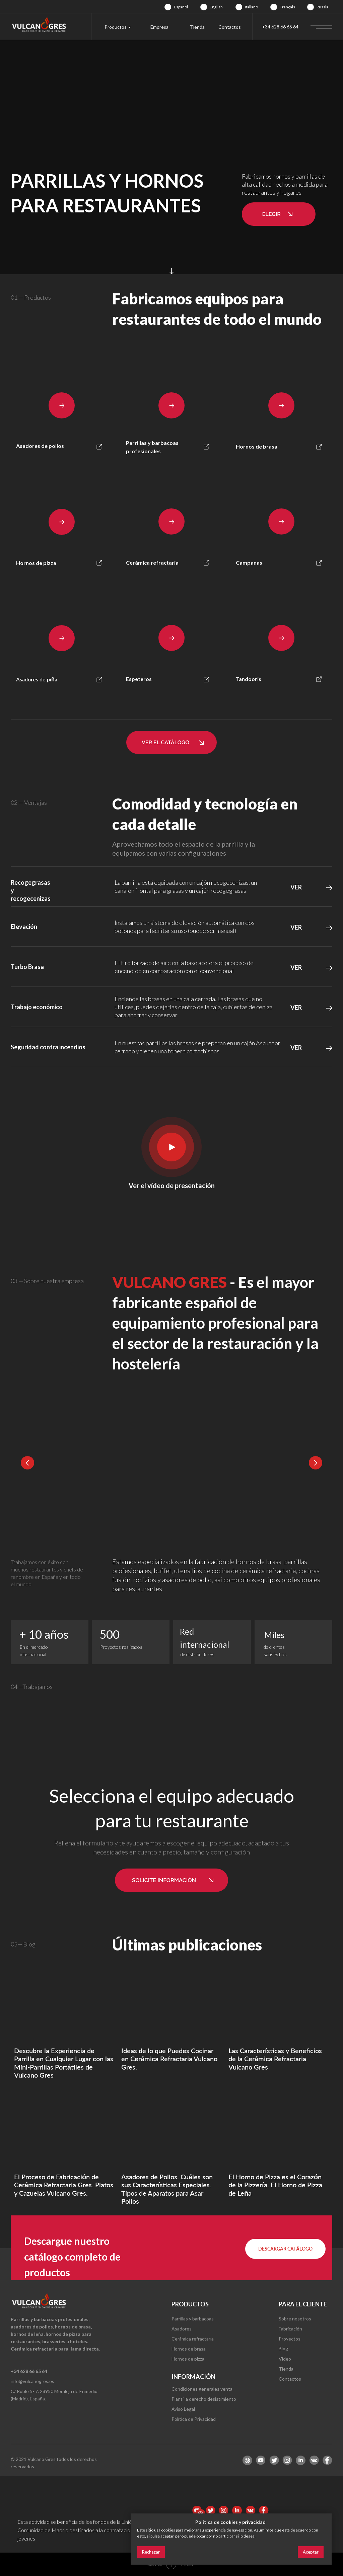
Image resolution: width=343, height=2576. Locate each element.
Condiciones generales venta (202, 2389)
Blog (283, 2348)
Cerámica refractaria (193, 2339)
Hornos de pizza (188, 2359)
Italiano (251, 6)
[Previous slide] (27, 1462)
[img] (167, 7)
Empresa (159, 27)
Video (285, 2359)
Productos (116, 27)
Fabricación (290, 2328)
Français (287, 6)
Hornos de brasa (189, 2349)
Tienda (197, 27)
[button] (279, 214)
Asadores (182, 2328)
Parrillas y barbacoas (193, 2318)
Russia (322, 6)
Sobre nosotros (295, 2318)
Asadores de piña (36, 679)
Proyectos (289, 2339)
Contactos (229, 27)
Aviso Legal (183, 2409)
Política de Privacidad (194, 2419)
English (216, 6)
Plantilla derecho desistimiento (204, 2399)
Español (181, 6)
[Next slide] (315, 1462)
